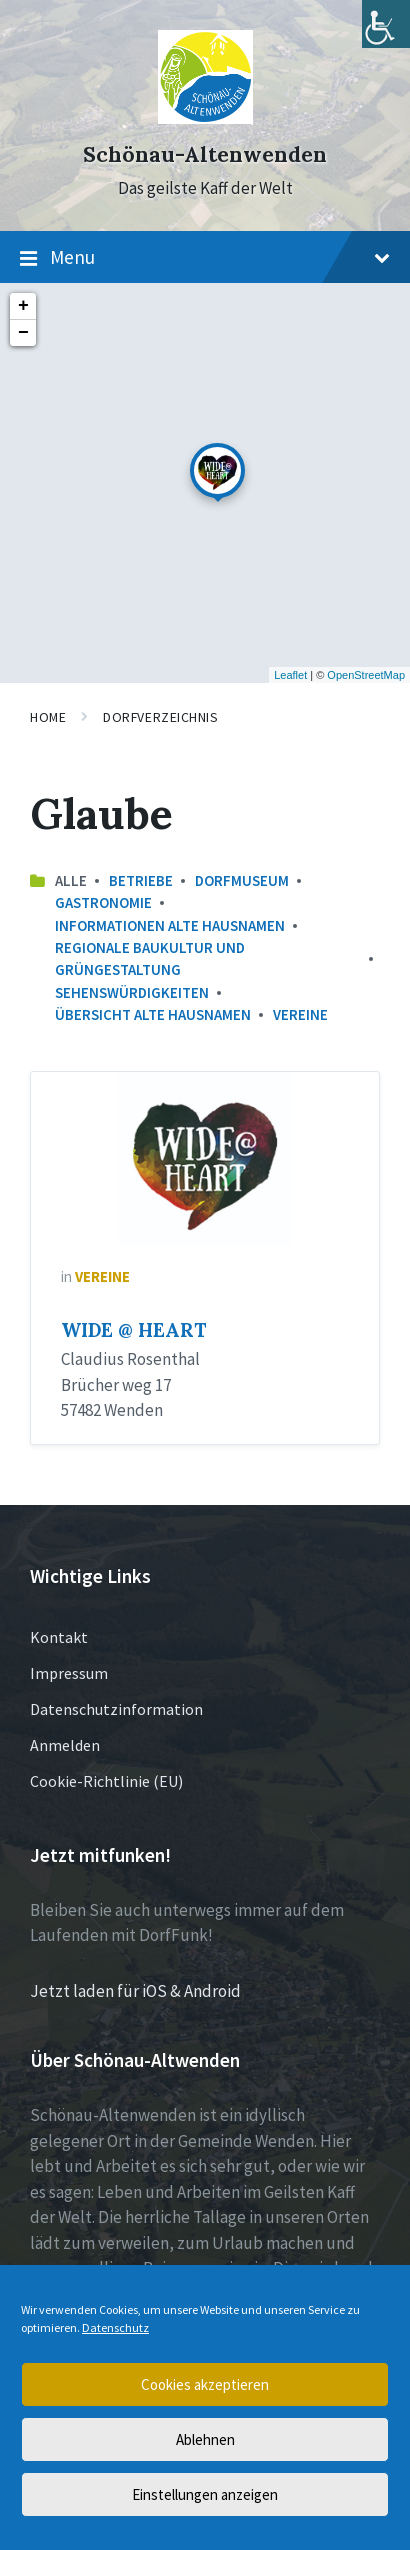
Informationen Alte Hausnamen (170, 925)
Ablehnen (205, 2439)
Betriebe (141, 880)
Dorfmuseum (242, 880)
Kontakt (59, 1637)
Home (48, 717)
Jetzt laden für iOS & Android (135, 1991)
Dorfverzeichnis (160, 717)
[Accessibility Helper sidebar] (386, 24)
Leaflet (290, 675)
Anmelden (65, 1745)
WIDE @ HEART (134, 1330)
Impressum (69, 1673)
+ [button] (23, 306)
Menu (205, 258)
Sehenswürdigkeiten (132, 992)
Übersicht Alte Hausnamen (153, 1014)
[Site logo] (205, 118)
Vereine (300, 1014)
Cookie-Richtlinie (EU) (106, 1781)
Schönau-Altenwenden (205, 154)
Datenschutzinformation (116, 1709)
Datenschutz (115, 2327)
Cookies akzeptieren (205, 2384)
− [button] (23, 333)
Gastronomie (103, 902)
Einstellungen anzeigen (205, 2494)
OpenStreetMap (366, 675)
